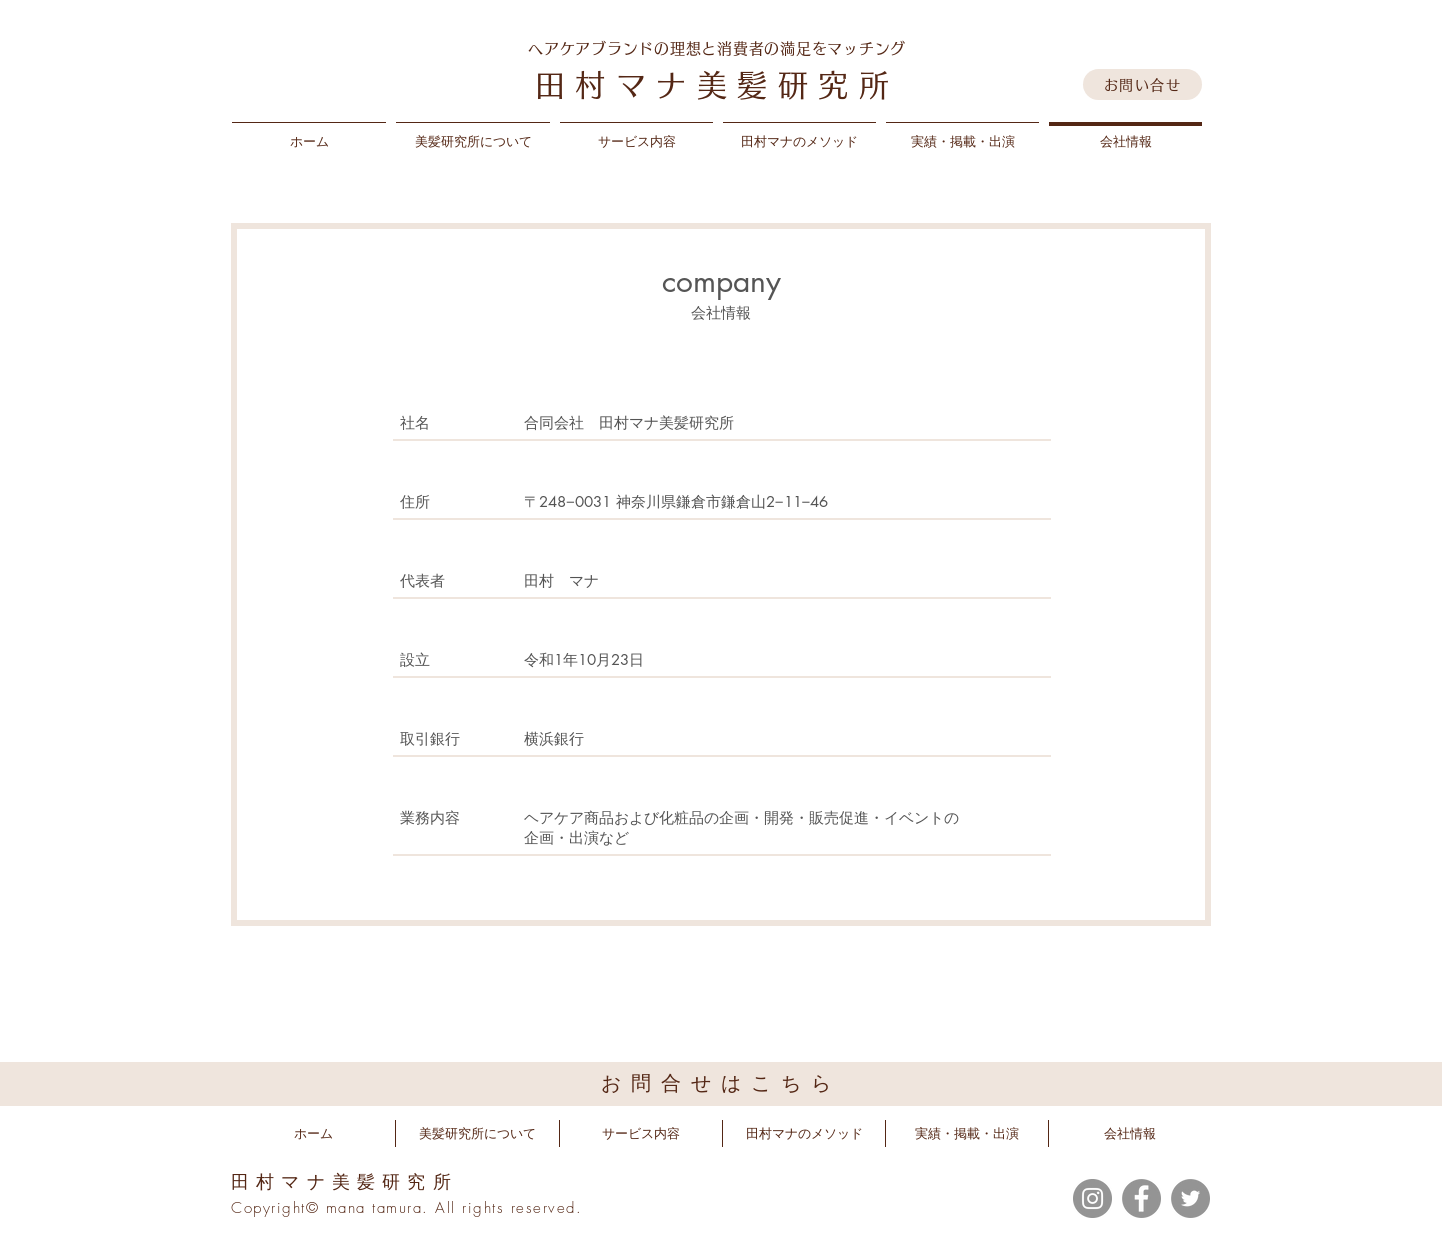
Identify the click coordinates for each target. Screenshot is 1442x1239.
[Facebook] (1141, 1198)
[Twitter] (1190, 1198)
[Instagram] (1092, 1198)
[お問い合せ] (1142, 84)
